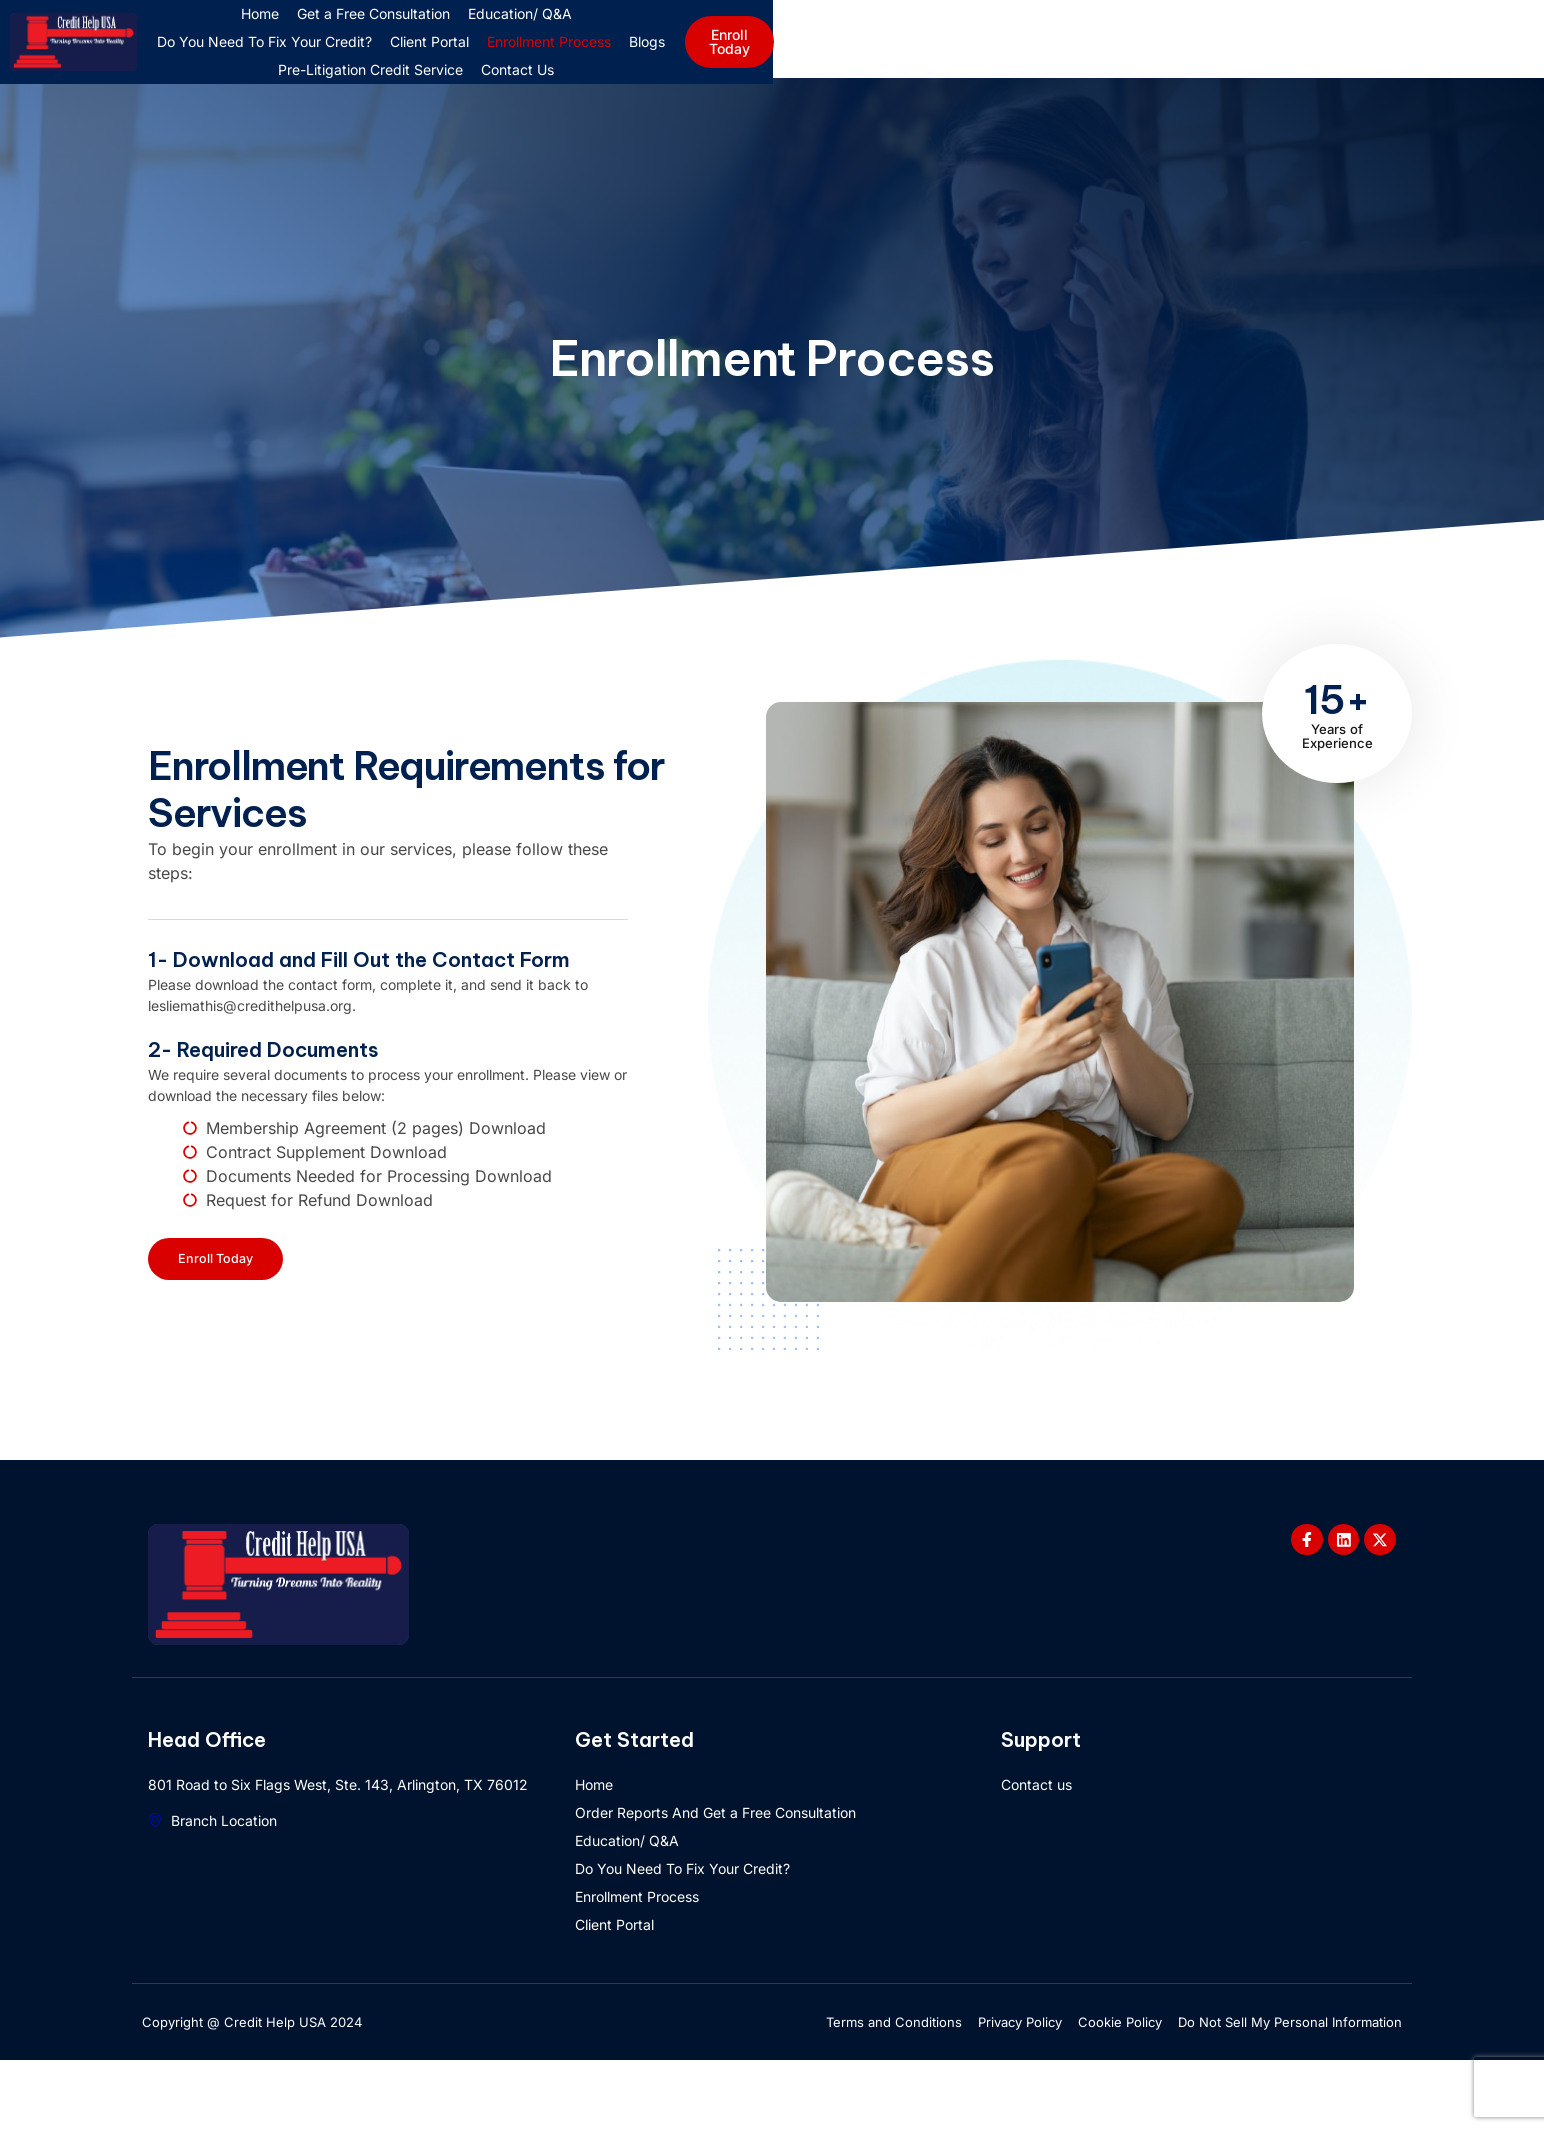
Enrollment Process (1123, 55)
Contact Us (920, 83)
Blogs (1221, 55)
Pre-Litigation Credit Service (773, 83)
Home (401, 55)
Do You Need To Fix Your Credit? (838, 55)
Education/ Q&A (661, 55)
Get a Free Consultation (514, 55)
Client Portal (1003, 55)
